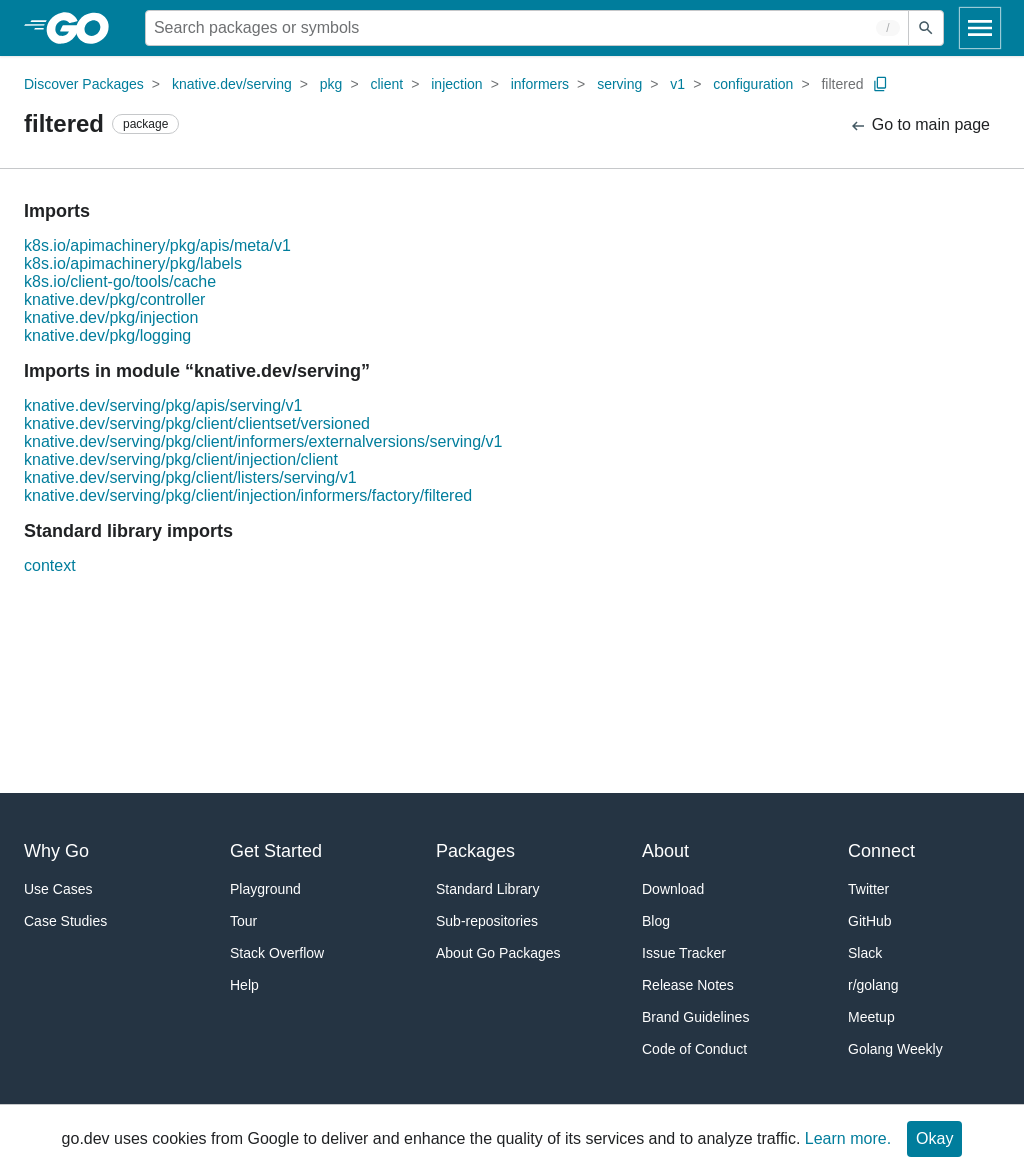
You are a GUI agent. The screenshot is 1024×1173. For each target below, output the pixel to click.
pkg (331, 84)
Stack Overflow (277, 953)
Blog (656, 921)
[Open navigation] (980, 28)
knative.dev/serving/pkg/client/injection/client (181, 459)
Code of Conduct (694, 1049)
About (665, 851)
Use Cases (58, 889)
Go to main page (919, 125)
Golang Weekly (895, 1049)
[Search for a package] (527, 28)
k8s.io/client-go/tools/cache (120, 281)
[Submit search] (926, 28)
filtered (842, 84)
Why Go (56, 851)
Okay (934, 1138)
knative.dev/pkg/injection (111, 317)
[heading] (84, 28)
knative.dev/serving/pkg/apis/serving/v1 (163, 405)
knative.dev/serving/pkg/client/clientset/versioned (197, 423)
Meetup (871, 1017)
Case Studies (65, 921)
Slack (865, 953)
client (386, 84)
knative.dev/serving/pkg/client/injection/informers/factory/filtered (248, 495)
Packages (475, 851)
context (50, 565)
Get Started (276, 851)
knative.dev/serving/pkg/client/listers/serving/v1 (190, 477)
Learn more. (848, 1138)
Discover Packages (84, 84)
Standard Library (488, 889)
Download (673, 889)
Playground (265, 889)
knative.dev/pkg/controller (114, 299)
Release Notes (688, 985)
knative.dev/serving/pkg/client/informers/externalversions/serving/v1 (263, 441)
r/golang (873, 985)
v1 (677, 84)
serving (619, 84)
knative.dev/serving (232, 84)
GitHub (870, 921)
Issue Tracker (684, 953)
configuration (753, 84)
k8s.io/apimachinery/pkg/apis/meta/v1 (157, 245)
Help (244, 985)
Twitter (868, 889)
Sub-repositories (487, 921)
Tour (243, 921)
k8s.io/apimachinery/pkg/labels (133, 263)
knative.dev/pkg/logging (107, 335)
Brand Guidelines (695, 1017)
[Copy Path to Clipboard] (881, 84)
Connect (881, 851)
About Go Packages (498, 953)
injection (456, 84)
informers (540, 84)
